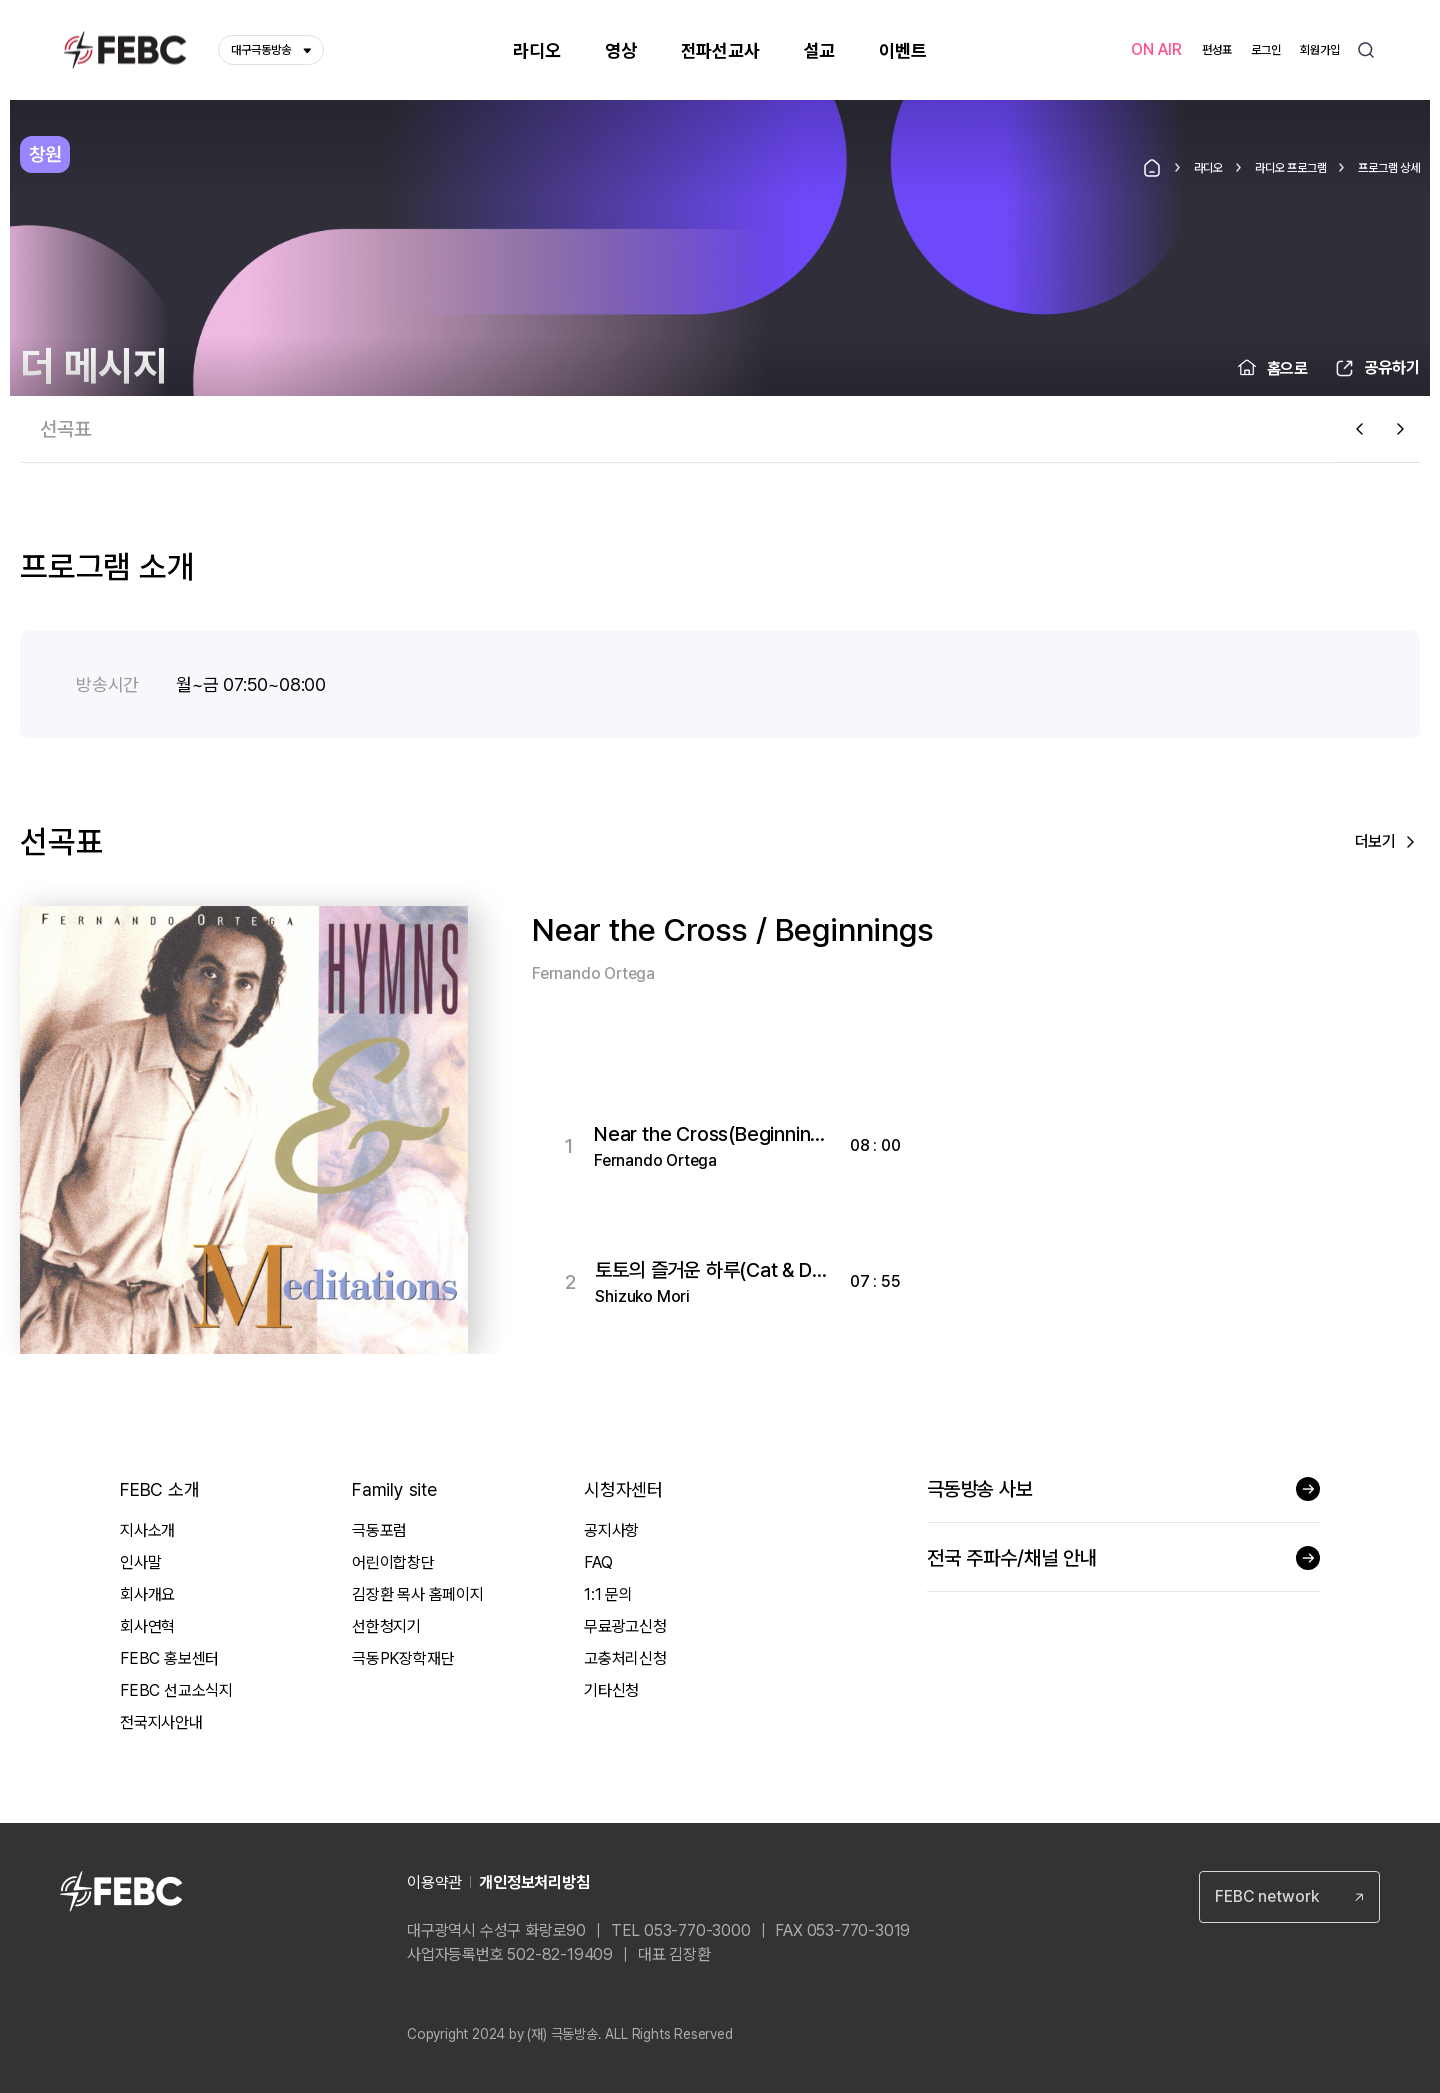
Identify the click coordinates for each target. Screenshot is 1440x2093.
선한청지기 (386, 1626)
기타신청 (611, 1690)
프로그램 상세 (1389, 168)
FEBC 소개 (160, 1489)
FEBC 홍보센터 (169, 1658)
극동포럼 (379, 1530)
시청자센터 (623, 1489)
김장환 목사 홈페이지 (418, 1594)
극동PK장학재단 (403, 1658)
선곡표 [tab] (65, 429)
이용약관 (434, 1882)
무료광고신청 (625, 1626)
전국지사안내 (161, 1722)
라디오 (1208, 168)
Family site (394, 1489)
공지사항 (611, 1530)
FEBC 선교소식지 (176, 1690)
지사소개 (147, 1530)
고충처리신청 (625, 1658)
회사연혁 (147, 1626)
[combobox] (1289, 1897)
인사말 (140, 1562)
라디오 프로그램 (1290, 168)
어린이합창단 (393, 1562)
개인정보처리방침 (534, 1882)
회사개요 (147, 1594)
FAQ (598, 1562)
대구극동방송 (271, 50)
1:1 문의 (608, 1594)
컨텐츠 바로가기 (0, 0)
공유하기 (1392, 367)
